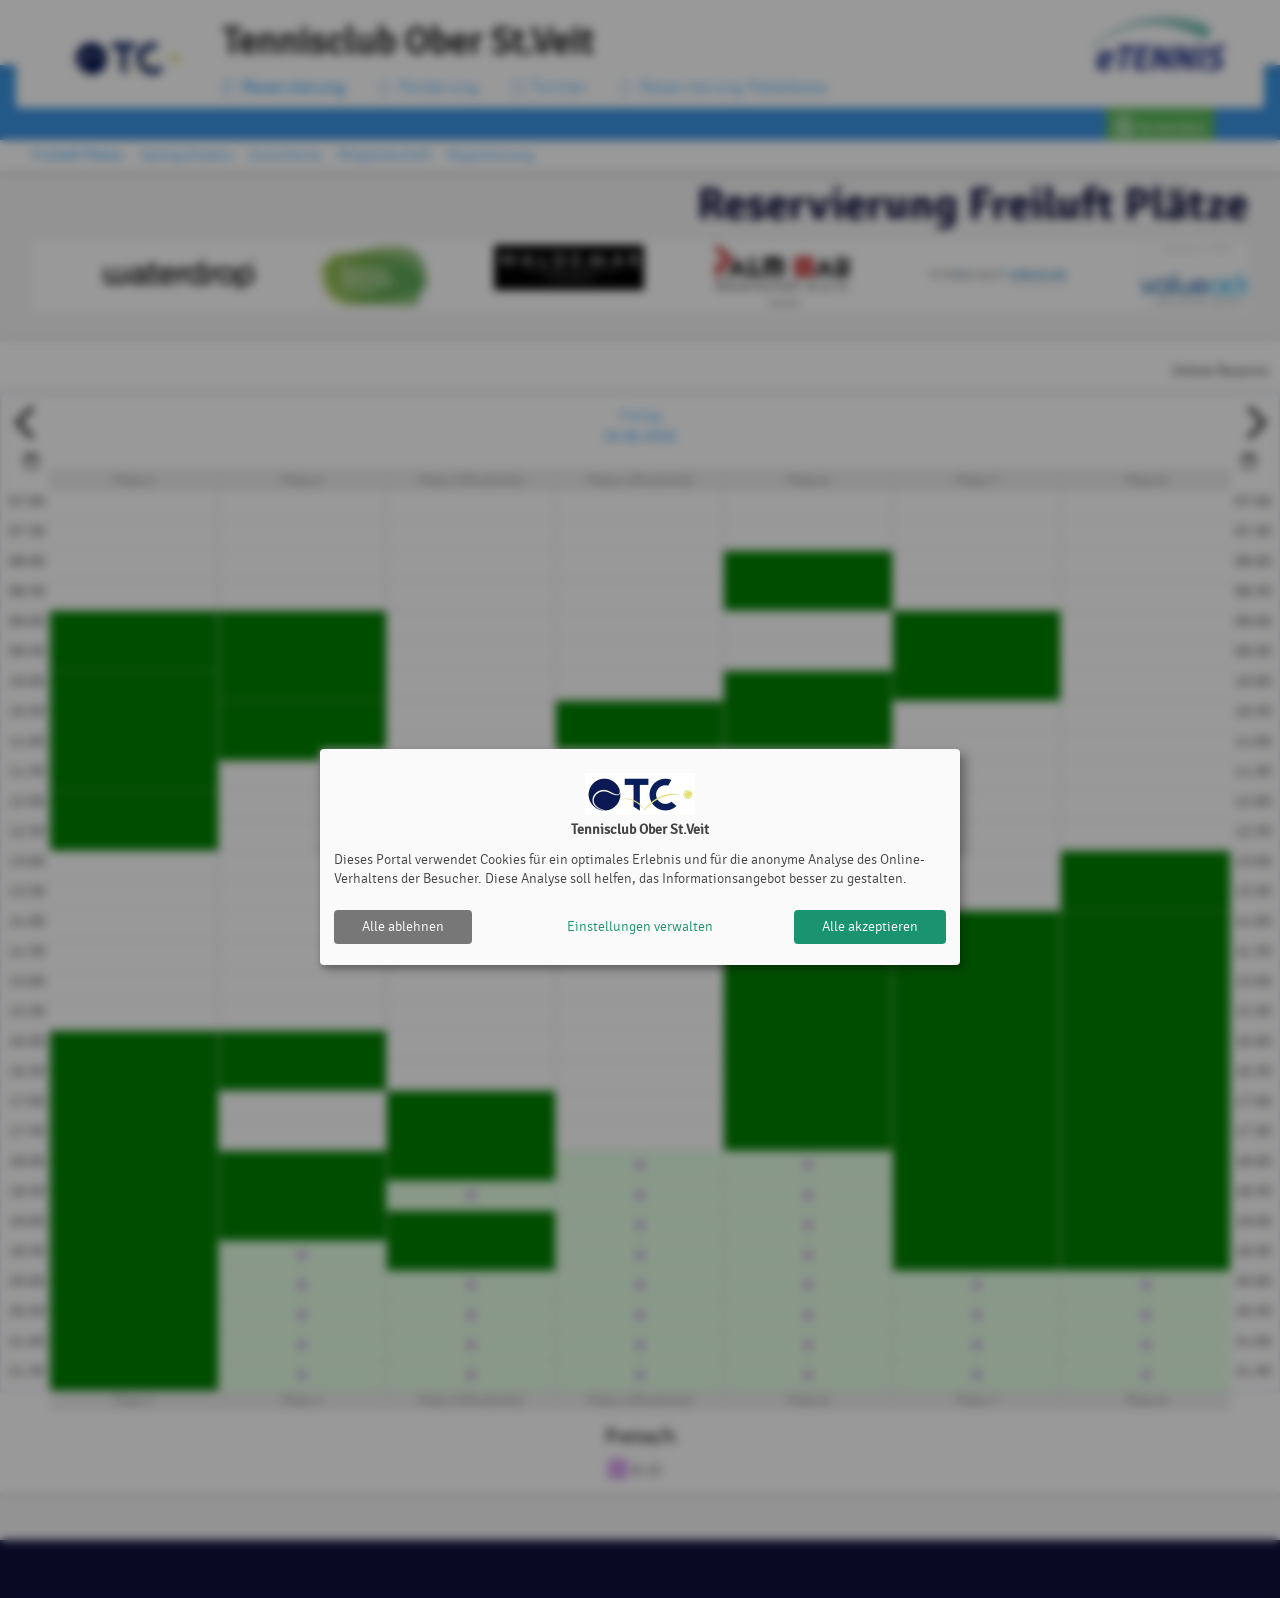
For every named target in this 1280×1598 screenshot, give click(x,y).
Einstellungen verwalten (640, 926)
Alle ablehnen (403, 926)
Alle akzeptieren (870, 926)
